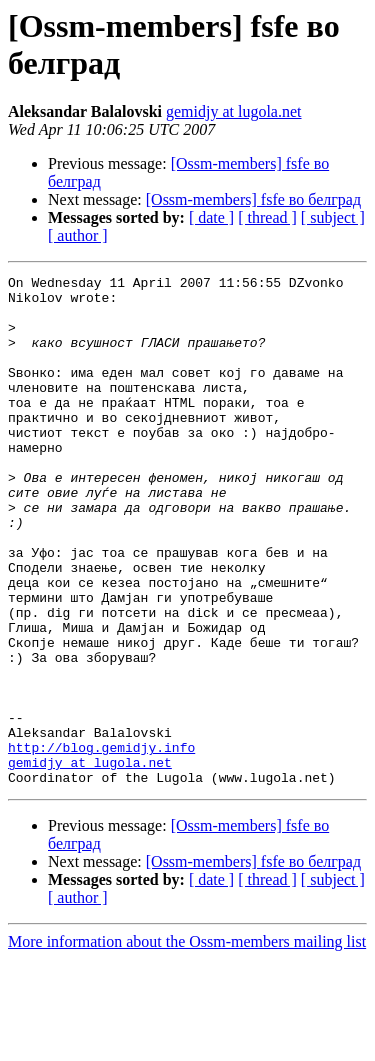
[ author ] (78, 235)
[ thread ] (267, 217)
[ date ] (211, 217)
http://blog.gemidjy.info (101, 843)
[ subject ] (333, 217)
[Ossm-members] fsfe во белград (253, 199)
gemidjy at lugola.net (234, 111)
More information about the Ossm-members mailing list (187, 1043)
